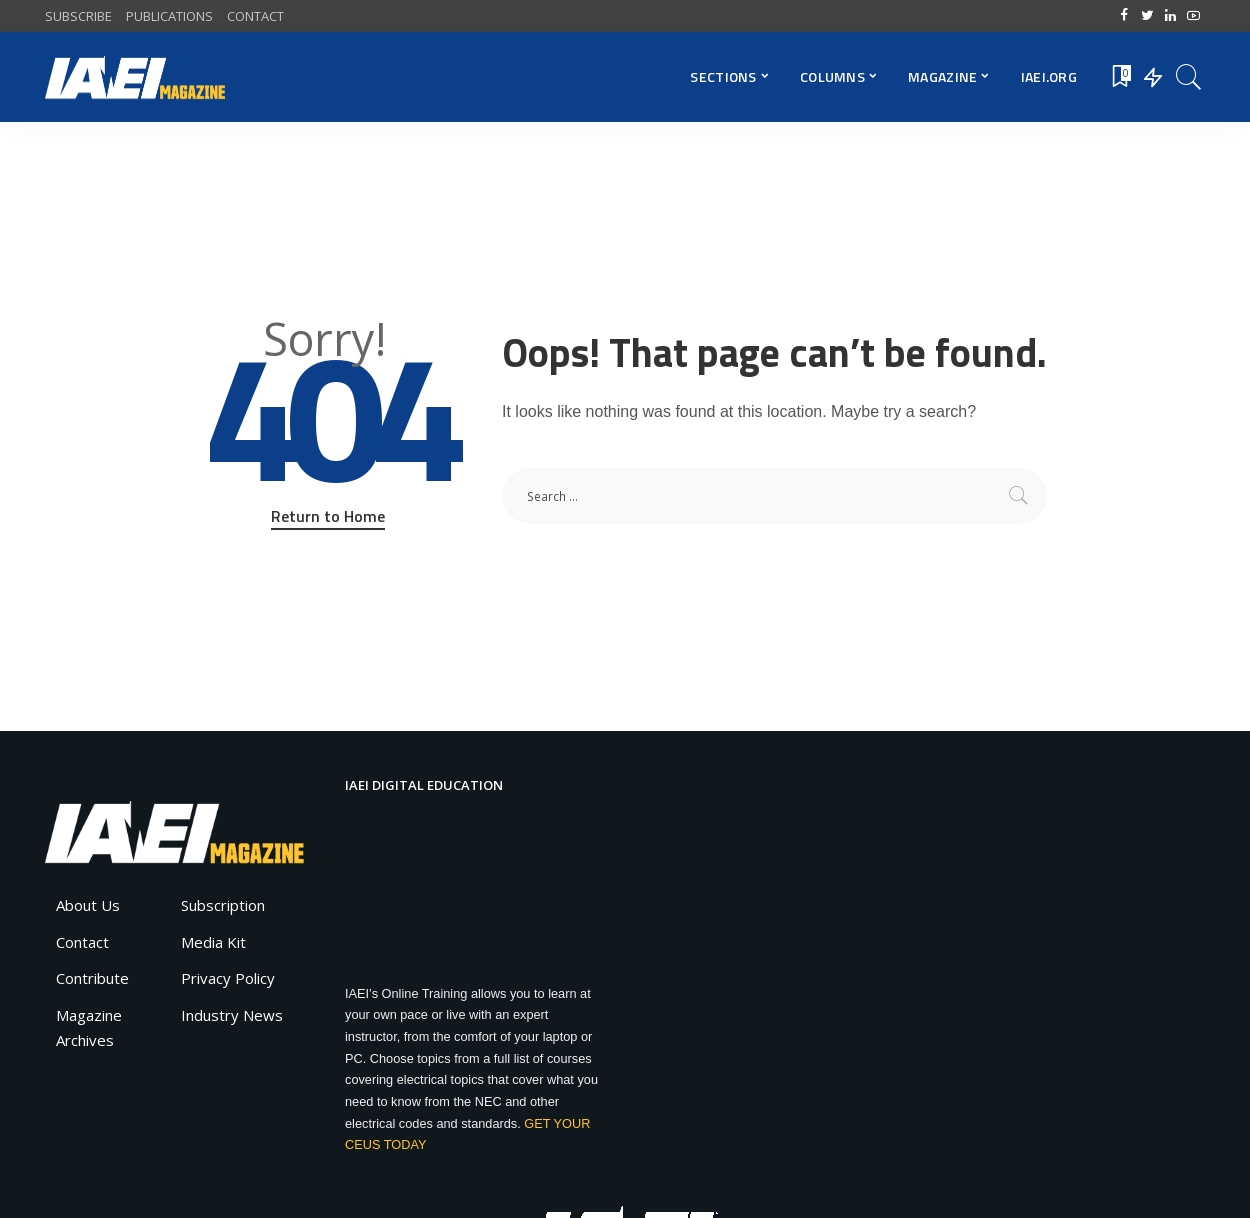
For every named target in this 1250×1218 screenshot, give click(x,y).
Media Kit (213, 942)
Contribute (92, 978)
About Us (88, 905)
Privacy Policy (228, 978)
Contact (82, 942)
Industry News (232, 1015)
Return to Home (328, 516)
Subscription (223, 905)
